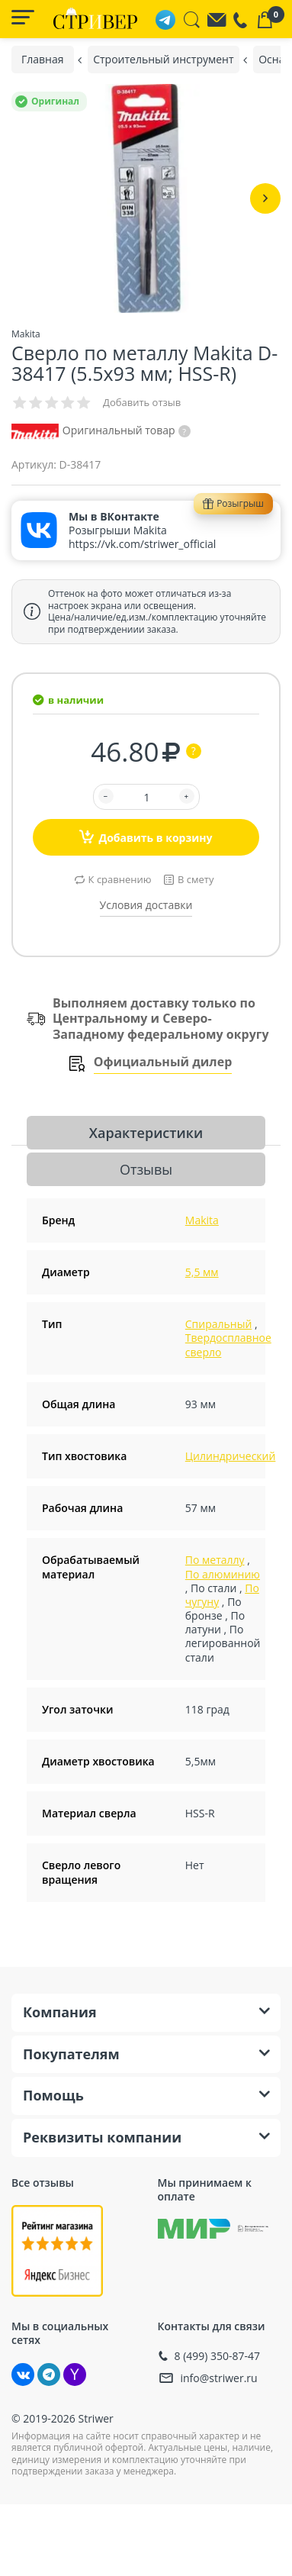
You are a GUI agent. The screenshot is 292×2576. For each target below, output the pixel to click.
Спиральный (218, 1324)
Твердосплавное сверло (228, 1344)
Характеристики (146, 1133)
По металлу (215, 1559)
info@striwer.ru (219, 2378)
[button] (265, 198)
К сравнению (120, 879)
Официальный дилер (163, 1062)
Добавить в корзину (145, 836)
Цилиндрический (230, 1456)
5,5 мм (202, 1272)
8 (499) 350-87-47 (218, 2356)
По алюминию (222, 1574)
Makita (202, 1220)
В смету (195, 879)
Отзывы (146, 1169)
